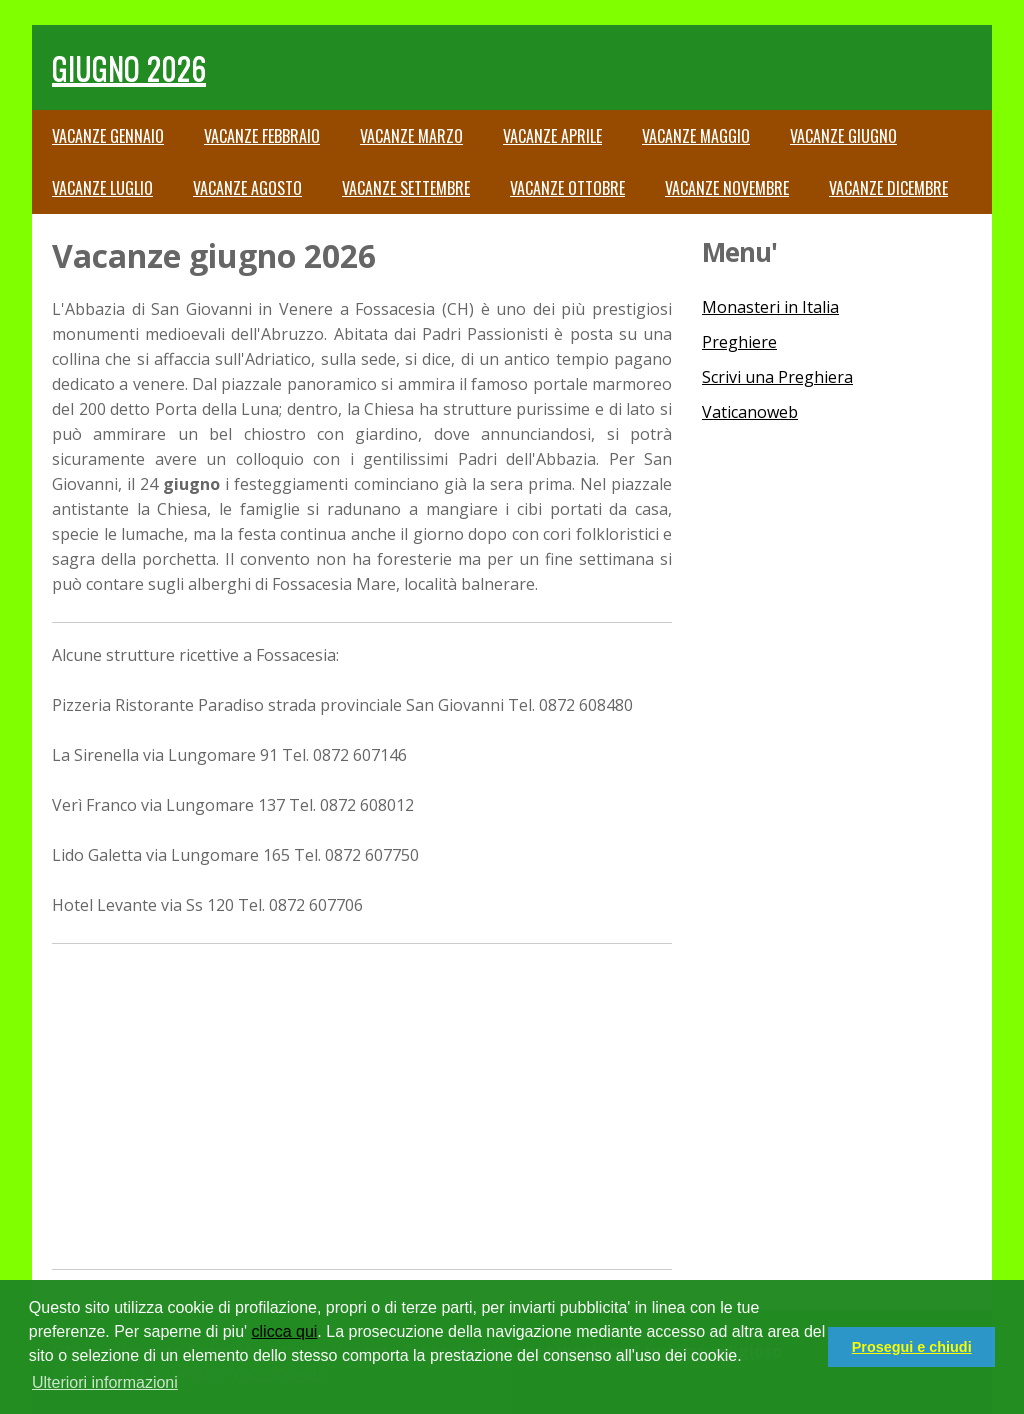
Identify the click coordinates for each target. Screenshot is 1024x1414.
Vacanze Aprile (552, 136)
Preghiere (739, 342)
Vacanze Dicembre (888, 188)
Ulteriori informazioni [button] (105, 1382)
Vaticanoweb (750, 412)
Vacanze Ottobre (567, 188)
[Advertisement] (362, 1104)
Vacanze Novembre (727, 188)
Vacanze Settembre (406, 188)
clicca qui (285, 1331)
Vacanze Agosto (247, 188)
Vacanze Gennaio (108, 136)
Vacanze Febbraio (262, 136)
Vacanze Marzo (411, 136)
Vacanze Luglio (102, 188)
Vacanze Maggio (696, 136)
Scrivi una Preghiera (777, 377)
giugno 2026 (129, 67)
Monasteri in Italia (770, 307)
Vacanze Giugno (843, 136)
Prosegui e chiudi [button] (912, 1347)
